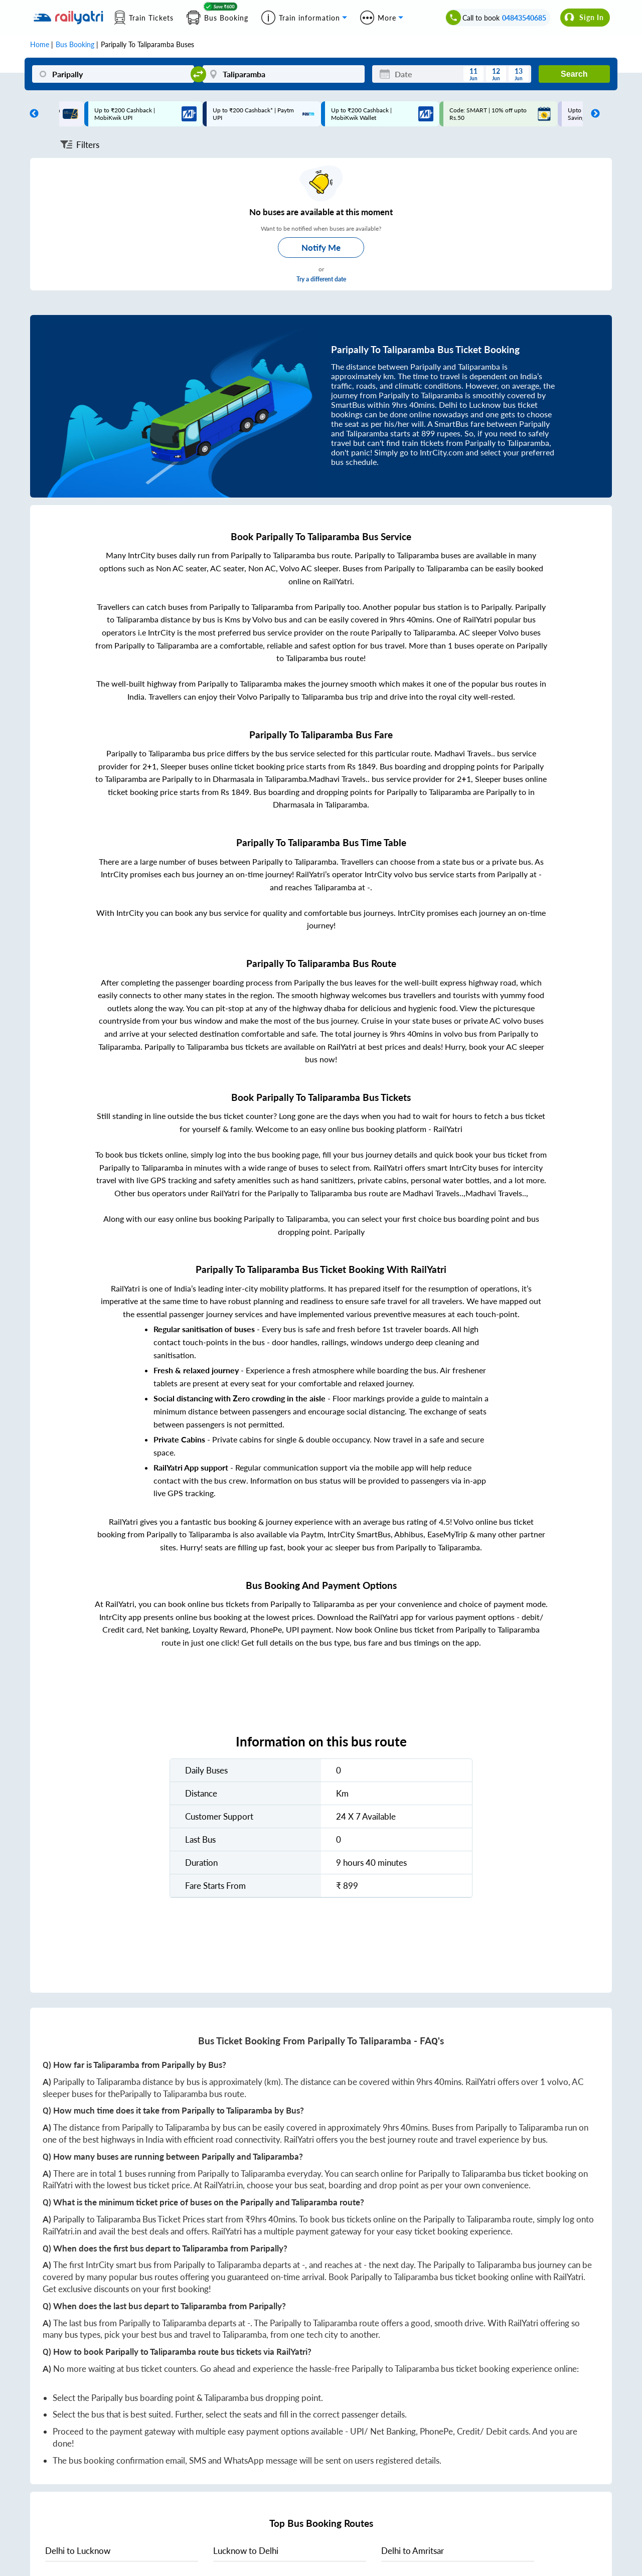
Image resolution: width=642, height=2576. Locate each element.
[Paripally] (113, 74)
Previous (31, 114)
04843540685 (524, 18)
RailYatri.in (223, 2185)
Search (574, 74)
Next (592, 114)
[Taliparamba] (284, 74)
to (77, 2550)
